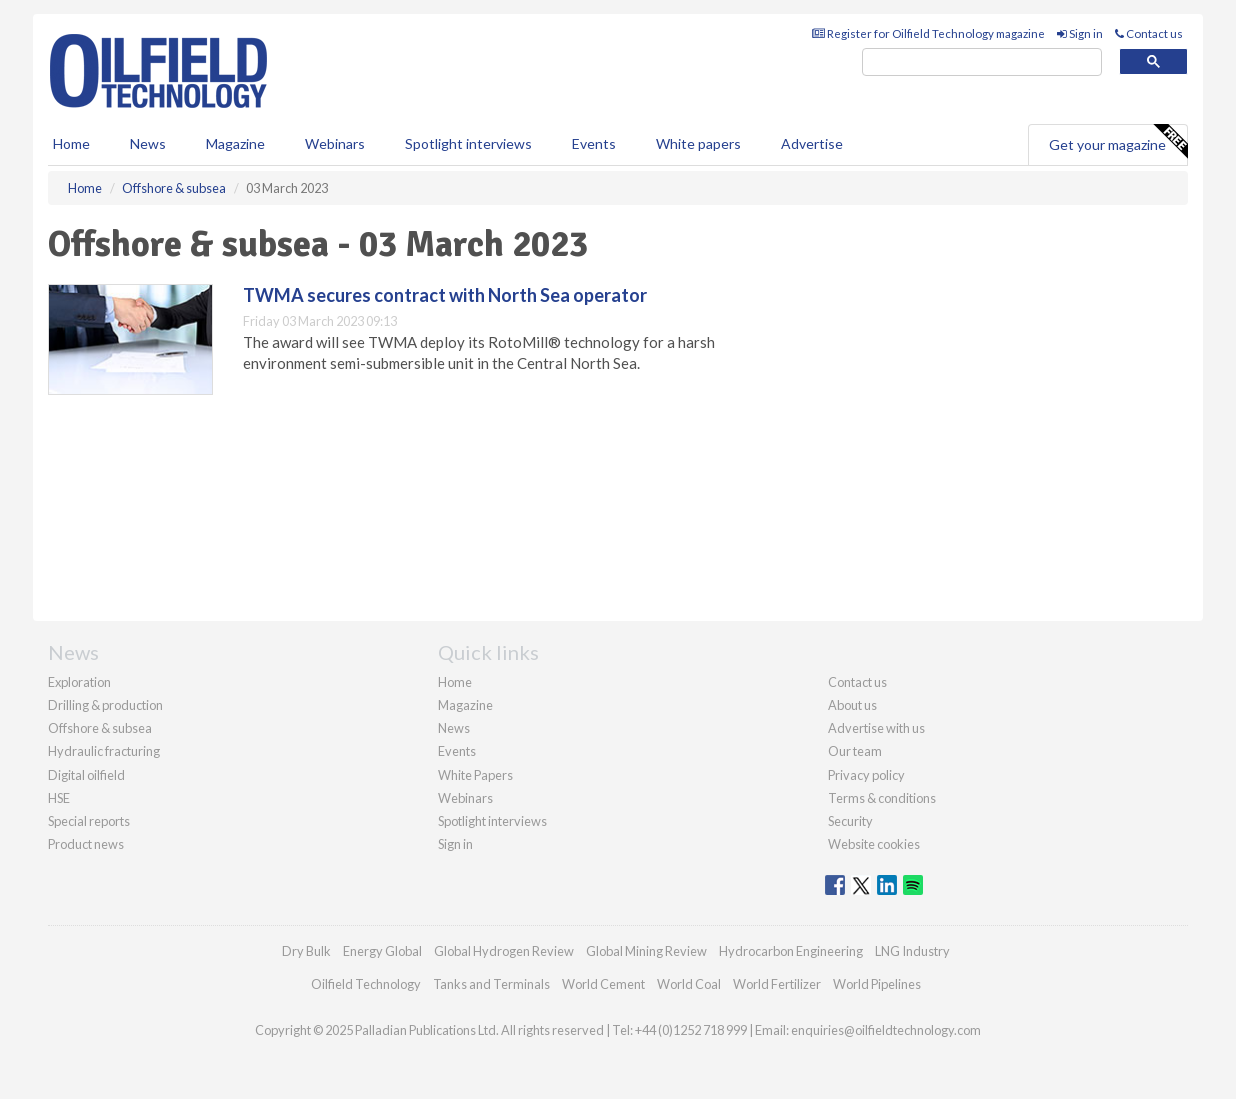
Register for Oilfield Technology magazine (928, 33)
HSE (59, 798)
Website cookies (874, 844)
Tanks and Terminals (491, 984)
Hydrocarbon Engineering (791, 951)
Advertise (812, 143)
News (454, 728)
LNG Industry (912, 951)
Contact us (1149, 33)
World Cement (603, 984)
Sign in (1080, 33)
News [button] (148, 143)
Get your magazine (1118, 142)
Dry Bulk (306, 951)
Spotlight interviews (468, 143)
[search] (982, 62)
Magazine (235, 143)
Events (594, 143)
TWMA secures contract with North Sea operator (445, 295)
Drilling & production (105, 705)
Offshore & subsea (100, 728)
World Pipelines (877, 984)
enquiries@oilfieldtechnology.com (886, 1030)
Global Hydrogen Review (504, 951)
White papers (698, 143)
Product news (86, 844)
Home (71, 143)
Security (850, 821)
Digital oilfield (86, 775)
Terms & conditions (882, 798)
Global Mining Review (646, 951)
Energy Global (382, 951)
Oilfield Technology (366, 984)
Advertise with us (876, 728)
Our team (855, 751)
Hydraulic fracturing (104, 751)
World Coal (689, 984)
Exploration (79, 682)
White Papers (475, 775)
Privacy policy (866, 775)
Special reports (89, 821)
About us (852, 705)
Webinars (335, 143)
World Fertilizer (777, 984)
